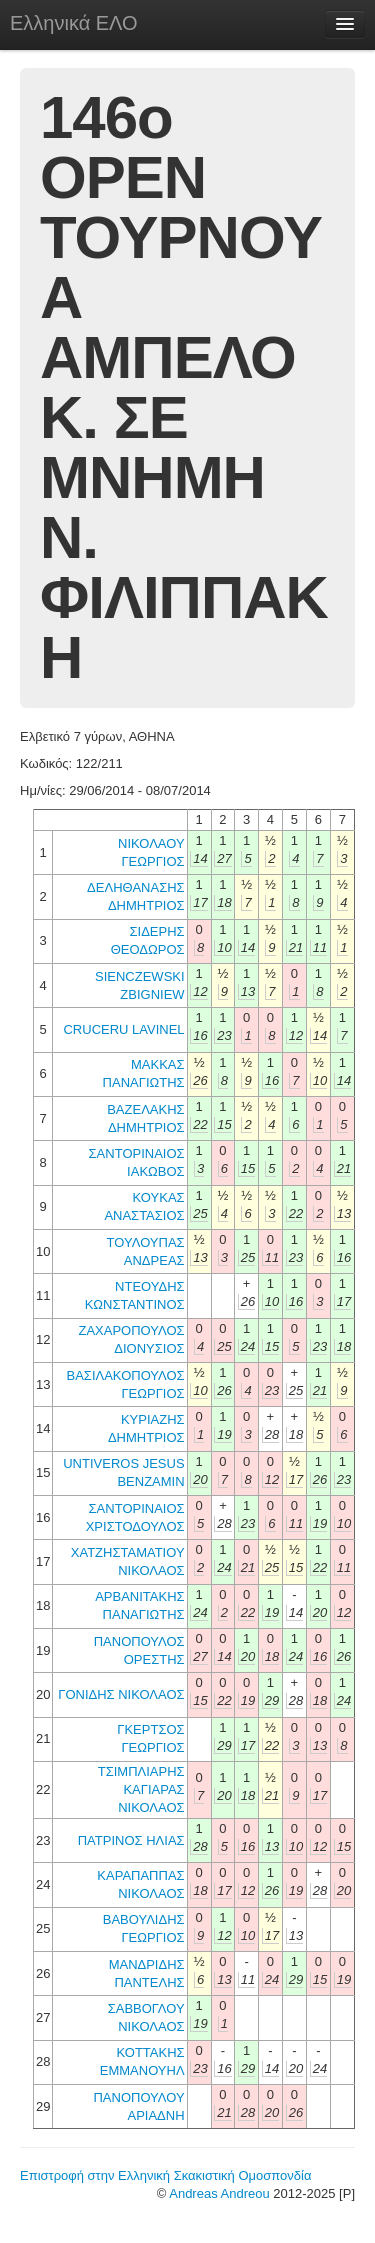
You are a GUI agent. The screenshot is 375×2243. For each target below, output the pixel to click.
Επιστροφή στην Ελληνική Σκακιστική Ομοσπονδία (165, 2175)
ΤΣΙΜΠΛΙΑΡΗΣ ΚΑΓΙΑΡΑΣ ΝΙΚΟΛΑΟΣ (141, 1789)
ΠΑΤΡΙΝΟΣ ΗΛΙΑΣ (131, 1840)
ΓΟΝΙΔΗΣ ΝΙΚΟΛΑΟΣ (121, 1694)
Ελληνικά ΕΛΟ (74, 23)
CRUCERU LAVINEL (123, 1029)
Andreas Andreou (219, 2193)
